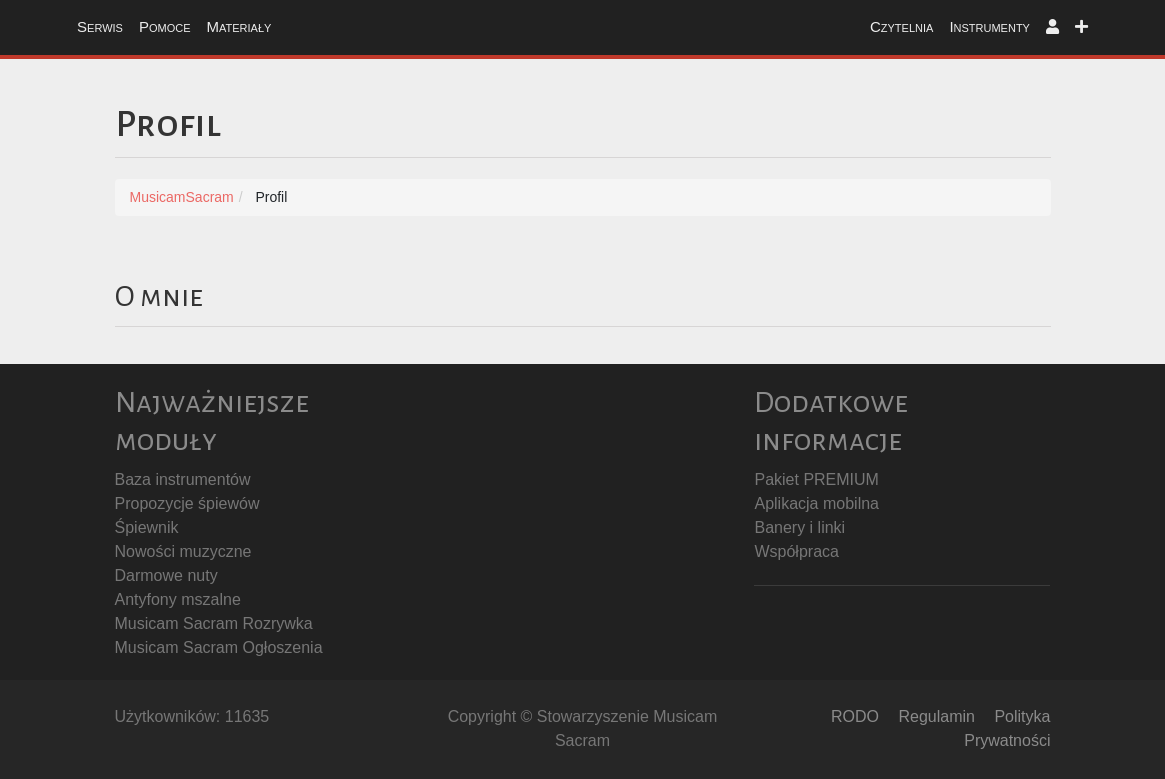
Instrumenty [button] (989, 26)
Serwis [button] (100, 26)
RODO (855, 716)
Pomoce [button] (165, 26)
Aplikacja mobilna (816, 503)
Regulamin (936, 716)
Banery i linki (799, 527)
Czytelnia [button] (901, 26)
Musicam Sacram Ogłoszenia (219, 647)
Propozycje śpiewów (187, 503)
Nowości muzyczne (183, 551)
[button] (1052, 27)
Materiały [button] (238, 26)
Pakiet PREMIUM (816, 479)
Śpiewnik (147, 527)
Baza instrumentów (183, 479)
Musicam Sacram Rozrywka (214, 623)
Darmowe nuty (166, 575)
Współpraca (796, 551)
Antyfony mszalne (178, 599)
